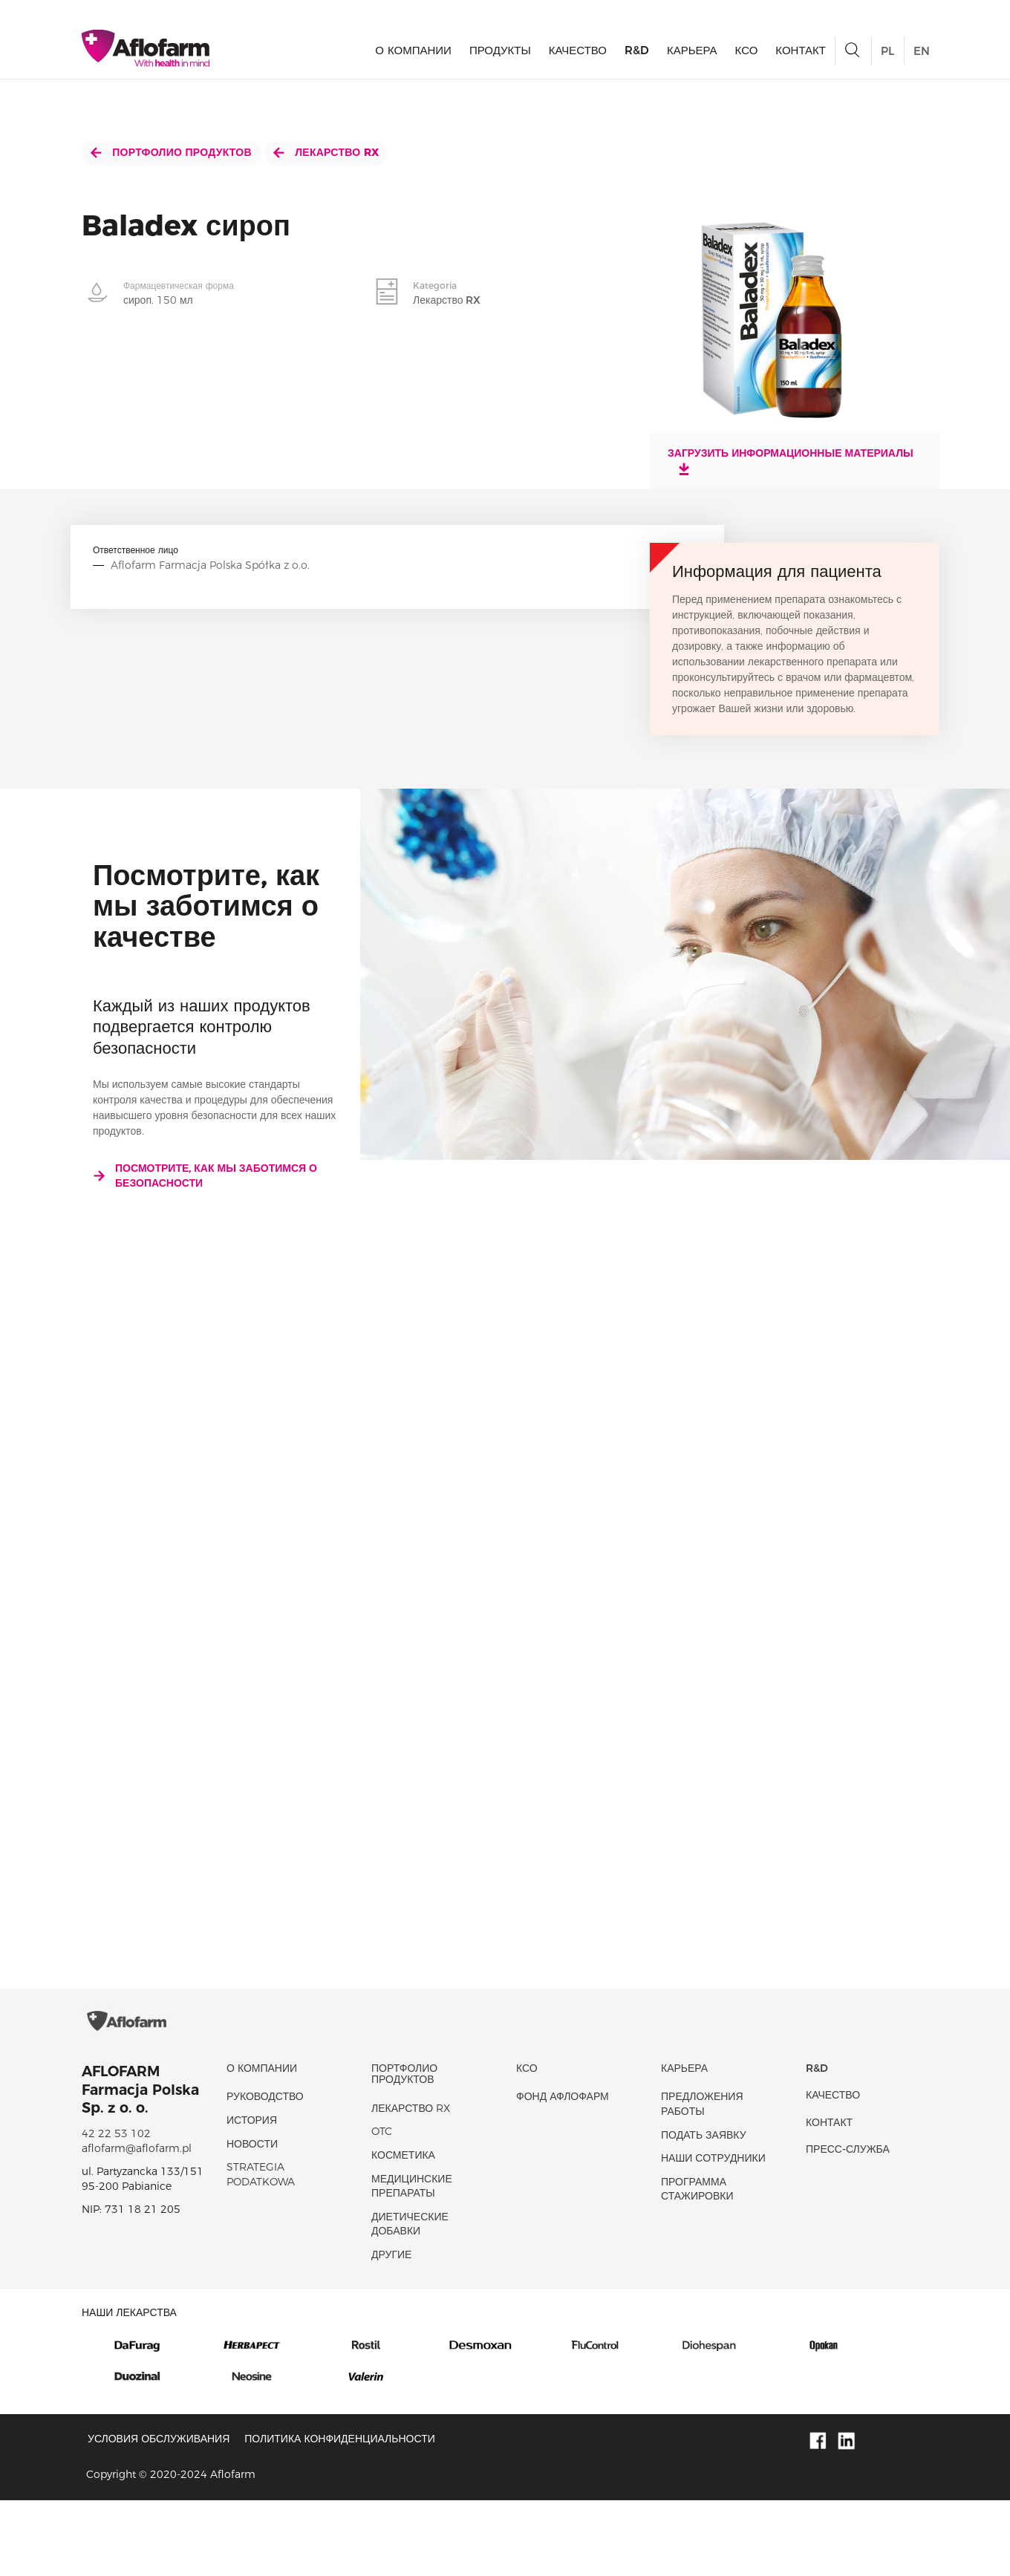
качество (578, 56)
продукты (500, 56)
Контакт (800, 56)
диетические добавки (410, 2300)
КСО (746, 56)
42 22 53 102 (116, 2210)
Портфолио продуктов (171, 152)
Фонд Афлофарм (562, 2172)
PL (887, 57)
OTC (381, 2207)
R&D (637, 56)
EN (921, 57)
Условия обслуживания (158, 2515)
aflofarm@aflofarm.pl (137, 2224)
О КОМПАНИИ (413, 56)
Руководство (265, 2172)
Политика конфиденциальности (339, 2515)
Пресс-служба (848, 2225)
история (252, 2196)
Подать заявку (703, 2210)
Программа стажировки (697, 2265)
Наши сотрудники (713, 2234)
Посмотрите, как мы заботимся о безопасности (205, 1175)
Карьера (692, 56)
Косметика (403, 2231)
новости (252, 2219)
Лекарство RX (326, 152)
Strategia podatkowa (261, 2251)
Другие (391, 2331)
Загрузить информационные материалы (790, 461)
